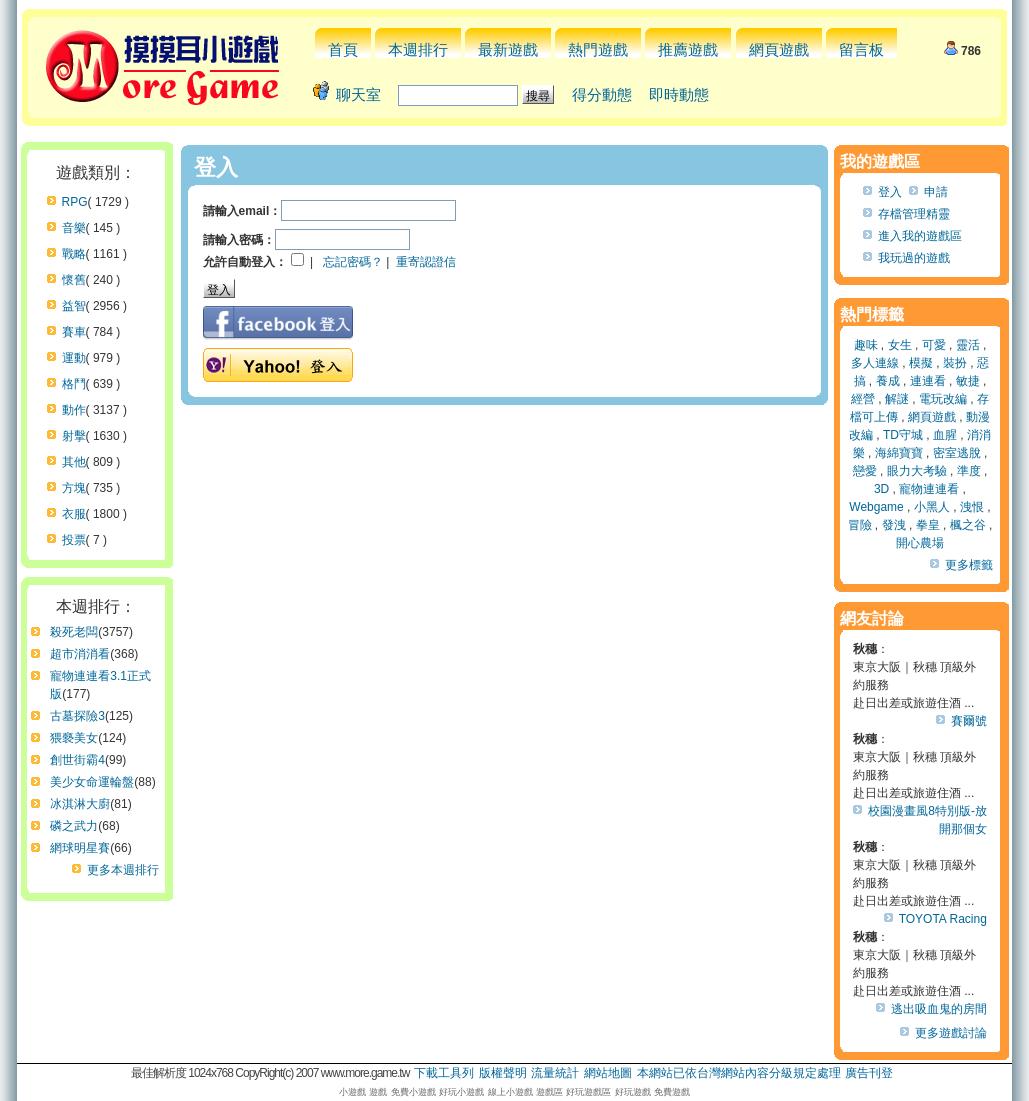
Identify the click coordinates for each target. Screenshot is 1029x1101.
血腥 (945, 435)
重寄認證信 (426, 262)
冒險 (860, 525)
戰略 (74, 254)
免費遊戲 (672, 1092)
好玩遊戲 (633, 1092)
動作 (74, 410)
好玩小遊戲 (461, 1092)
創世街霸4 (77, 760)
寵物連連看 (929, 489)
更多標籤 (969, 565)
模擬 (921, 363)
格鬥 (74, 384)
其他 (74, 462)
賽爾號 (969, 721)
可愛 (934, 345)
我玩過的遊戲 (914, 258)
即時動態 (679, 94)
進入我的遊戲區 (920, 236)
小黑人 (932, 507)
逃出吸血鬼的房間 (939, 1009)
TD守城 (903, 435)
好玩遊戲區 (588, 1092)
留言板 (861, 49)
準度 (969, 471)
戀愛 (865, 471)
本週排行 (418, 49)
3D (881, 489)
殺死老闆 (74, 632)
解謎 (897, 399)
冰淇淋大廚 (80, 804)
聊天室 (358, 94)
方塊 (74, 488)
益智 (74, 306)
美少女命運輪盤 (92, 782)
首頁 (343, 49)
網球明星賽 (80, 848)
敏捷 (968, 381)
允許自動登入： (245, 262)
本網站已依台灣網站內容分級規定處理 (739, 1073)
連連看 (928, 381)
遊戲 (378, 1092)
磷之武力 (74, 826)
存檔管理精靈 (914, 214)
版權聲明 (503, 1073)
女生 (900, 345)
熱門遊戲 (598, 49)
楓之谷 (968, 525)
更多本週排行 (123, 870)
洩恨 (972, 507)
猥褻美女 (74, 738)
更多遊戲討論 (951, 1033)
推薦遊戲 (688, 49)
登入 (890, 192)
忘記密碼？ (353, 262)
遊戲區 (549, 1092)
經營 (863, 399)
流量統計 (555, 1073)
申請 (936, 192)
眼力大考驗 (917, 471)
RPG (75, 202)
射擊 (74, 436)
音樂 (74, 228)
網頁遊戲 (779, 49)
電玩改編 (943, 399)
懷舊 (74, 280)
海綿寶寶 (899, 453)
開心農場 (920, 543)
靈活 (968, 345)
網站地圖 (608, 1073)
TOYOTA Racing (943, 919)
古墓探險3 (77, 716)
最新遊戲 (508, 49)
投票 (74, 540)
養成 (888, 381)
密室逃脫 (957, 453)
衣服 (74, 514)
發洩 (894, 525)
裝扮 (955, 363)
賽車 (74, 332)
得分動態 (602, 94)
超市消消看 (80, 654)
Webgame (876, 507)
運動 (74, 358)
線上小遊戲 (510, 1092)
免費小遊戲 (413, 1092)
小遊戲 (352, 1092)
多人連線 (875, 363)
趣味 (866, 345)
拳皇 (928, 525)
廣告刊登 (869, 1073)
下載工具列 (444, 1073)
